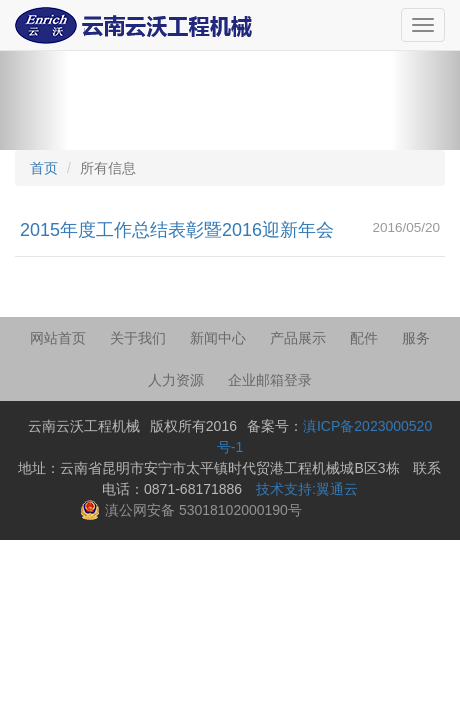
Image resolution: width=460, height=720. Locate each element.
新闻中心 (218, 338)
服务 (416, 338)
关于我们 (138, 338)
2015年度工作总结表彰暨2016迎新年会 (177, 230)
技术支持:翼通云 (307, 489)
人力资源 (176, 380)
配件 (364, 338)
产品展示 (298, 338)
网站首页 (58, 338)
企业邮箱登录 (270, 380)
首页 (44, 168)
